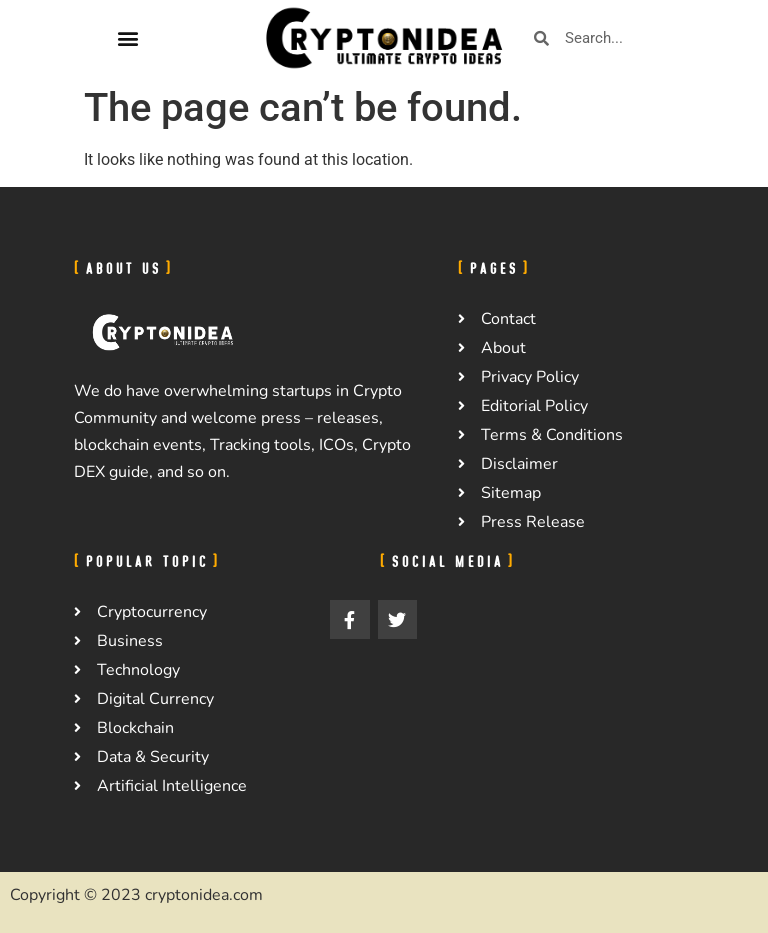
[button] (127, 38)
